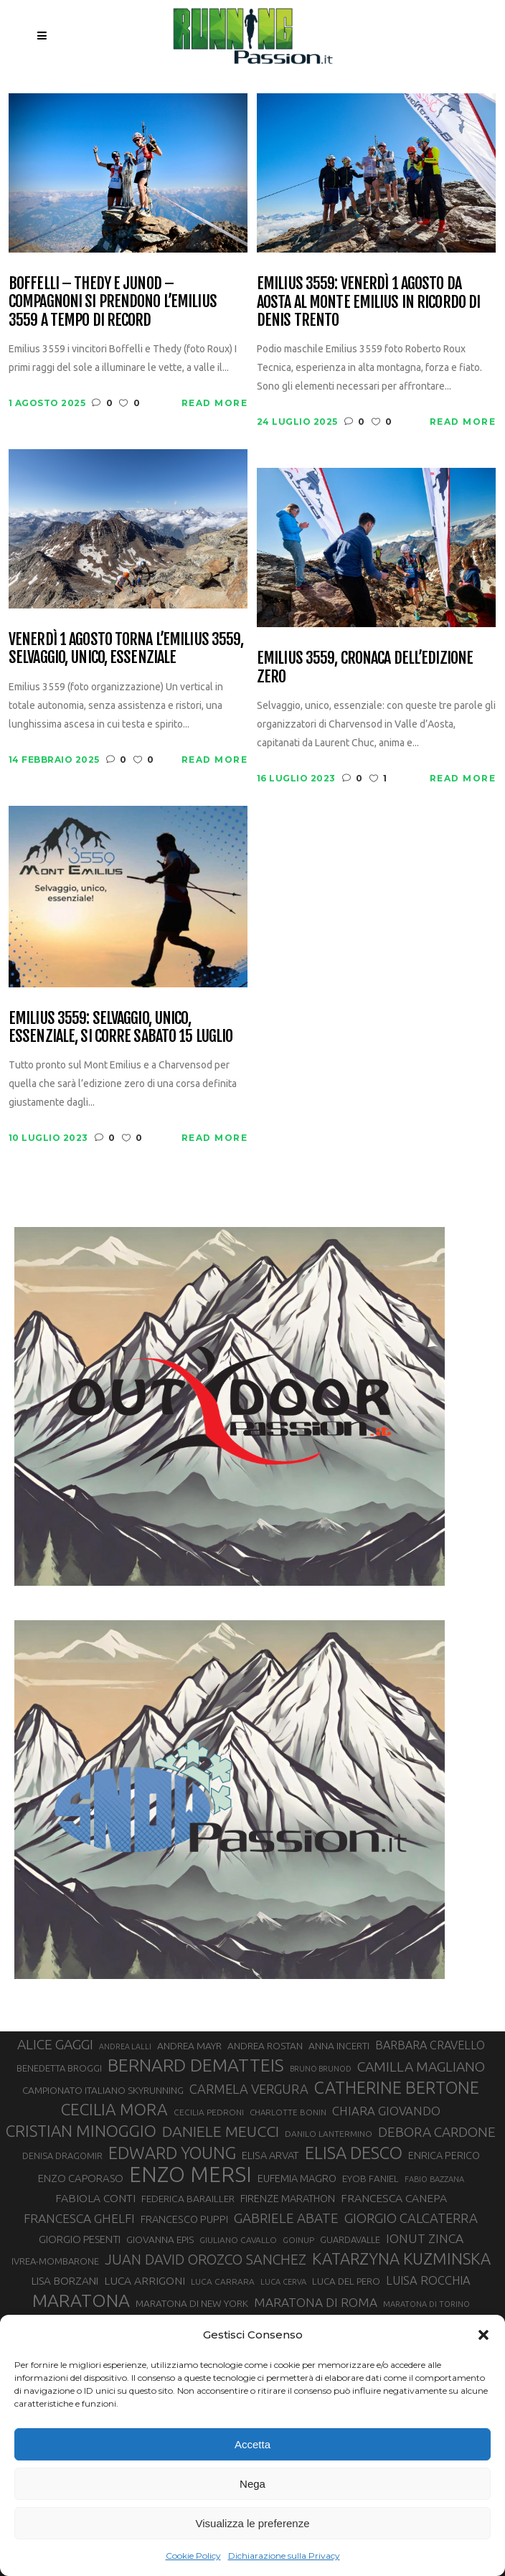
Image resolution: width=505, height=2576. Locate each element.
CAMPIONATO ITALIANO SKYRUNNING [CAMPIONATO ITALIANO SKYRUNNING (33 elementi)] (103, 2090)
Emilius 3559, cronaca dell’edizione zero (365, 667)
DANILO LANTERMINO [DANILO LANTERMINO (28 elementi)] (328, 2133)
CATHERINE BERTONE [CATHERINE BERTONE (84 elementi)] (396, 2087)
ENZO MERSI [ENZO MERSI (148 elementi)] (190, 2175)
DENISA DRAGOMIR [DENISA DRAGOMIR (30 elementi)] (62, 2155)
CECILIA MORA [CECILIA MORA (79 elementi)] (114, 2109)
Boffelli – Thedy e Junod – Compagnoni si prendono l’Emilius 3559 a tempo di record (113, 301)
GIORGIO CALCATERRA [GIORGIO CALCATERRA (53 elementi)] (411, 2218)
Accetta (252, 2444)
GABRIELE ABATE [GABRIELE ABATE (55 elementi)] (286, 2218)
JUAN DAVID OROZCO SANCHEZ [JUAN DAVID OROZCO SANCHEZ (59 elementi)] (205, 2259)
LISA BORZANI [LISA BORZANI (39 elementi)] (65, 2281)
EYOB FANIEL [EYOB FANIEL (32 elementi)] (370, 2178)
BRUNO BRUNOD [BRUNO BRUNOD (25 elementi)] (320, 2068)
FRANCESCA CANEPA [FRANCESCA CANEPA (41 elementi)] (394, 2197)
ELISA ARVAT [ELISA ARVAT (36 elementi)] (270, 2155)
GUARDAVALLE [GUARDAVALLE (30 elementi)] (350, 2239)
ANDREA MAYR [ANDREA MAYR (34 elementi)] (189, 2045)
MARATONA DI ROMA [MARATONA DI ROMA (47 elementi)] (315, 2302)
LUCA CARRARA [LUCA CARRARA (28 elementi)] (223, 2281)
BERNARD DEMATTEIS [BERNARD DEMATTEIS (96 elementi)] (196, 2065)
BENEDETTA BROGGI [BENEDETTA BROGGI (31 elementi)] (59, 2068)
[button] (483, 2335)
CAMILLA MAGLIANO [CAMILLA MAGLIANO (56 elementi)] (421, 2066)
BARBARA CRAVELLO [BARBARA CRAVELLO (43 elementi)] (430, 2045)
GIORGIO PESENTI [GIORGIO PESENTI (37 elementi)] (80, 2239)
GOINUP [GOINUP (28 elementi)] (298, 2239)
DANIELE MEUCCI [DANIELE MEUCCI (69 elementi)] (220, 2131)
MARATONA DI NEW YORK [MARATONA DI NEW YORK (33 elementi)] (192, 2303)
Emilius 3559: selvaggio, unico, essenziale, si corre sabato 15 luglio (120, 1027)
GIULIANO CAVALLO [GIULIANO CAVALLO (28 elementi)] (238, 2239)
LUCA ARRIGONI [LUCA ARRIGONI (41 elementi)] (144, 2280)
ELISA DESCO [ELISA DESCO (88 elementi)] (353, 2153)
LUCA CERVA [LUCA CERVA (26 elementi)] (283, 2281)
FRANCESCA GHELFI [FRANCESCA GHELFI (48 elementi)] (79, 2218)
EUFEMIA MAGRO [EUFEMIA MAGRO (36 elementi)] (297, 2178)
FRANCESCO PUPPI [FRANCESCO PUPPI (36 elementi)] (184, 2219)
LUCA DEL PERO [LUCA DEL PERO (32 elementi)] (346, 2281)
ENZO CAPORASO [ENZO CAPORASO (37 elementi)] (80, 2178)
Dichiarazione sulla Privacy (284, 2555)
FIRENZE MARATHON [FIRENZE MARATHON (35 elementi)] (287, 2198)
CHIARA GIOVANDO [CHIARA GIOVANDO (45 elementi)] (386, 2110)
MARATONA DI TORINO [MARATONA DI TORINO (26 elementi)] (426, 2304)
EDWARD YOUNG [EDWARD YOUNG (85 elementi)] (172, 2152)
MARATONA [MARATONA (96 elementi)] (81, 2300)
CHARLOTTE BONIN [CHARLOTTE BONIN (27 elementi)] (288, 2112)
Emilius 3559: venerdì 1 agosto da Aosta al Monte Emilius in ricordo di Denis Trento (368, 301)
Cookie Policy (193, 2555)
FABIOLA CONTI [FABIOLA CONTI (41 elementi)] (95, 2197)
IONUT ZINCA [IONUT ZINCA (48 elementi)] (424, 2238)
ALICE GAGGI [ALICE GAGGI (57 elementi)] (55, 2044)
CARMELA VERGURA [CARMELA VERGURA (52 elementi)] (248, 2089)
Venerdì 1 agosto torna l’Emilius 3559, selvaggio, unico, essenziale (126, 648)
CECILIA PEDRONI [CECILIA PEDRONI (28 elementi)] (209, 2112)
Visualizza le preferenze (253, 2523)
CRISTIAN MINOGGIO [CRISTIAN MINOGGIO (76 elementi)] (81, 2131)
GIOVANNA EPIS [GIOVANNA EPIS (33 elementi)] (160, 2239)
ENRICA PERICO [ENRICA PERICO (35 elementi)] (444, 2155)
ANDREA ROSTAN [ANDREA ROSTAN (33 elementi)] (265, 2045)
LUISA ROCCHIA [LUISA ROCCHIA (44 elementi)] (428, 2280)
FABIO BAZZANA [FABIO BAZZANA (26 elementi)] (434, 2179)
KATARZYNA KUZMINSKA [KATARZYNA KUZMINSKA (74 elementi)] (401, 2258)
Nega (252, 2484)
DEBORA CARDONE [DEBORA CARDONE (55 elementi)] (437, 2132)
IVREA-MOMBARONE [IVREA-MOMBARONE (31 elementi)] (55, 2261)
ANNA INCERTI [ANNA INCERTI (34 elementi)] (338, 2045)
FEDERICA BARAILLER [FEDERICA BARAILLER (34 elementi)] (188, 2198)
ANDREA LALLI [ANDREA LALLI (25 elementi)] (125, 2046)
